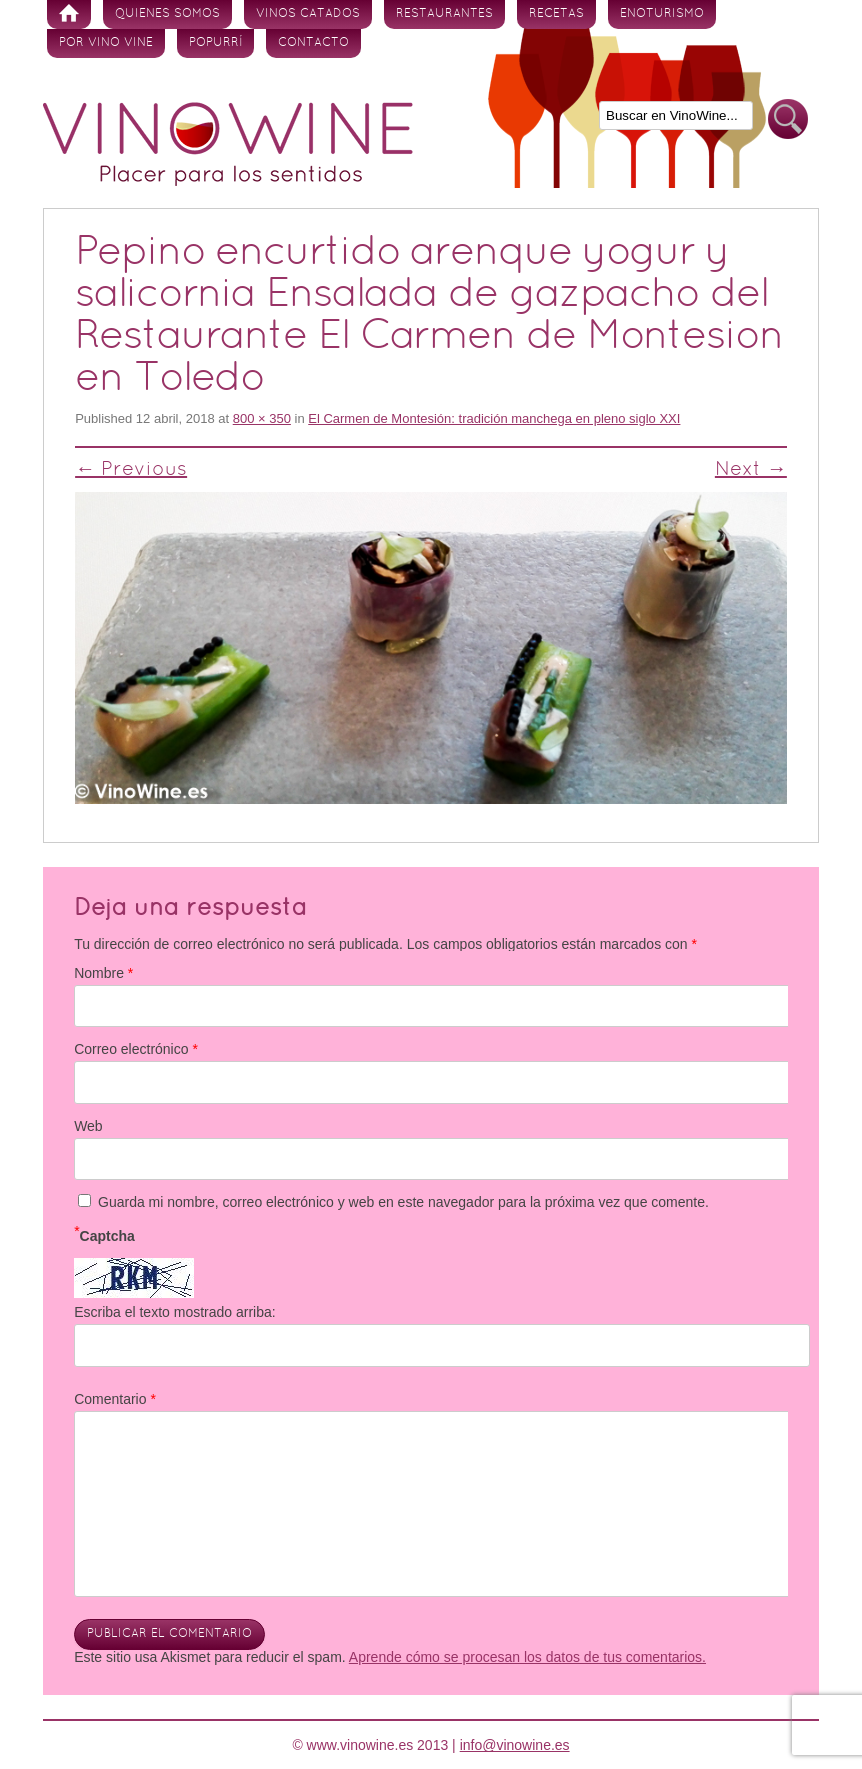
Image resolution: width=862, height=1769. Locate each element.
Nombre (103, 973)
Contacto (313, 43)
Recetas (556, 14)
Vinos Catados (308, 14)
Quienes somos (167, 14)
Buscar (788, 119)
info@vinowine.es (515, 1745)
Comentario (115, 1399)
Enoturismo (662, 14)
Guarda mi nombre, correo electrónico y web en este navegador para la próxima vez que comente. (403, 1202)
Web (88, 1126)
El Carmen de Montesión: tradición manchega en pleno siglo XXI (494, 418)
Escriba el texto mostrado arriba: (175, 1312)
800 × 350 (262, 418)
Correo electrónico (136, 1049)
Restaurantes (444, 14)
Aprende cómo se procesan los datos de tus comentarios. (527, 1657)
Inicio (69, 14)
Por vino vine (106, 43)
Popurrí (215, 43)
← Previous (131, 470)
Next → (751, 470)
